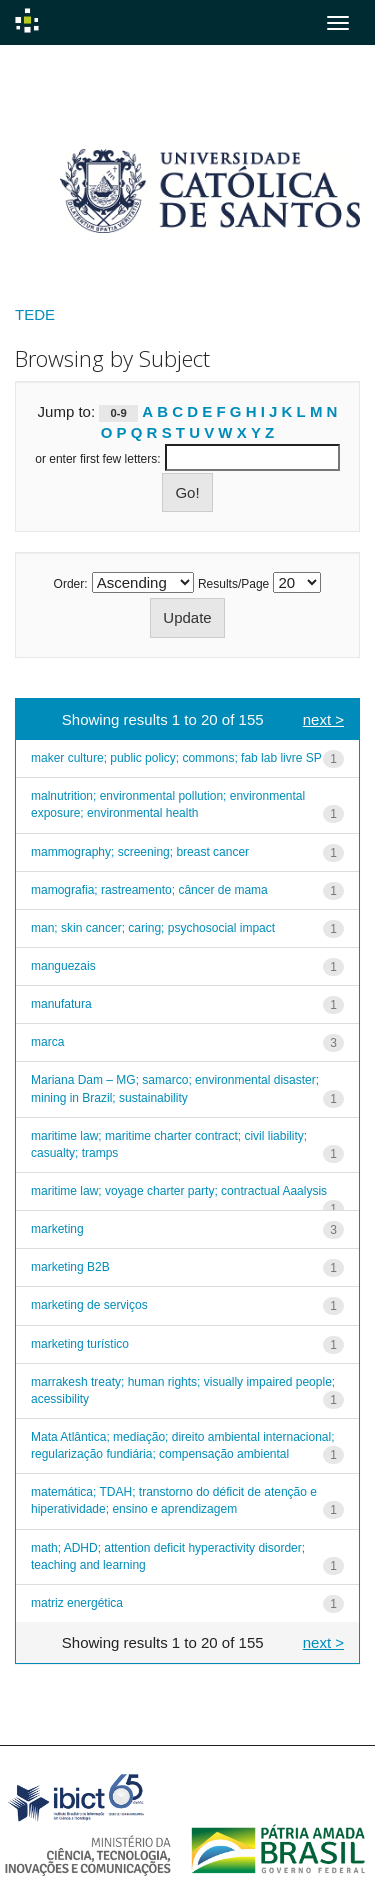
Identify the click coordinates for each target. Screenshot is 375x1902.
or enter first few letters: (97, 459)
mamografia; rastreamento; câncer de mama (149, 890)
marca (47, 1042)
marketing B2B (70, 1267)
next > (323, 719)
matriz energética (77, 1603)
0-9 (119, 413)
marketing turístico (80, 1344)
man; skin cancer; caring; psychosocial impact (153, 928)
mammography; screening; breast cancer (140, 852)
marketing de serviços (89, 1305)
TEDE (35, 314)
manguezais (63, 966)
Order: (71, 584)
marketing (57, 1229)
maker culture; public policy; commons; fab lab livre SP (176, 758)
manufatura (61, 1004)
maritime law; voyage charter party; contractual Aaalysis (179, 1191)
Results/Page (233, 584)
